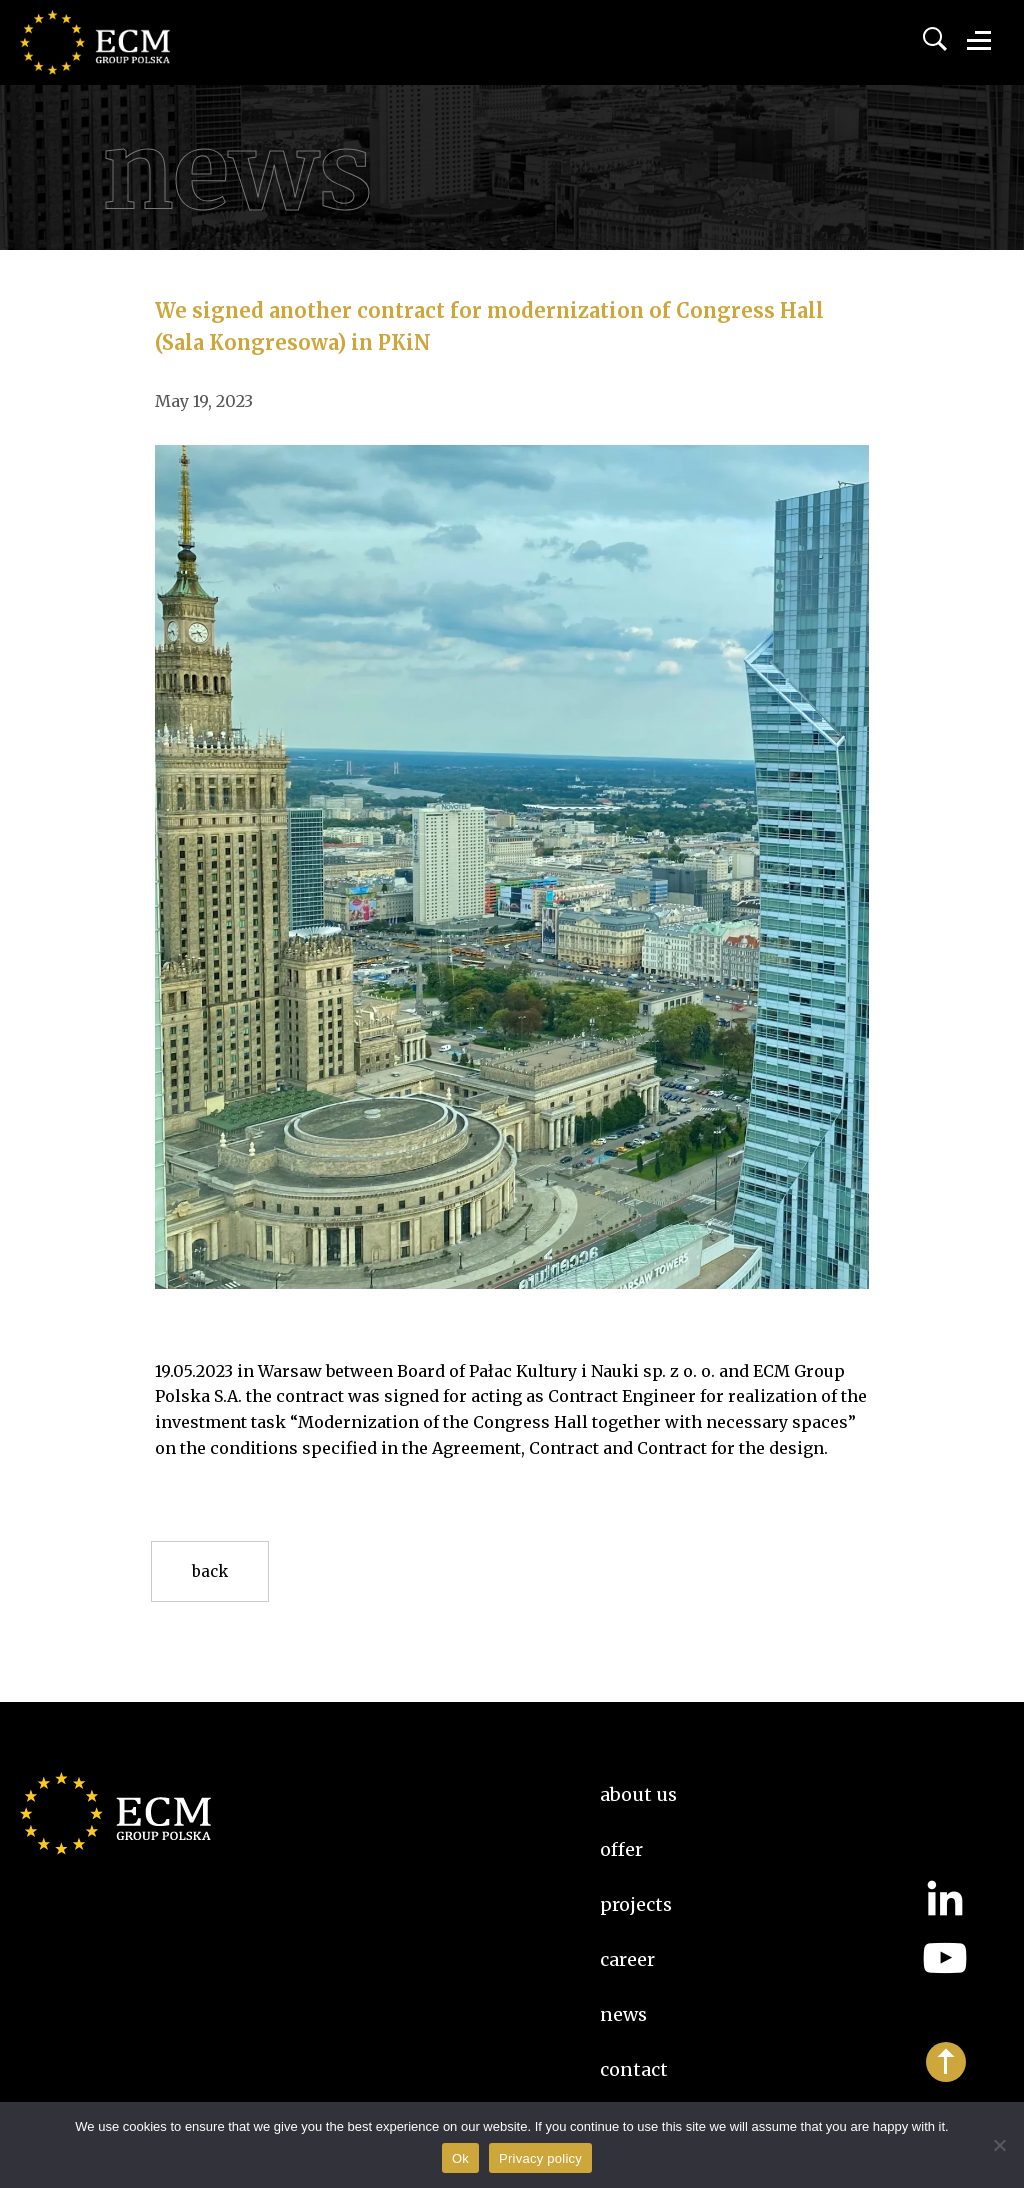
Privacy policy (540, 2158)
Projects (636, 1904)
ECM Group (125, 60)
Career (627, 1959)
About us (638, 1794)
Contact (634, 2069)
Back (210, 1571)
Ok (460, 2158)
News (623, 2014)
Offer (621, 1849)
